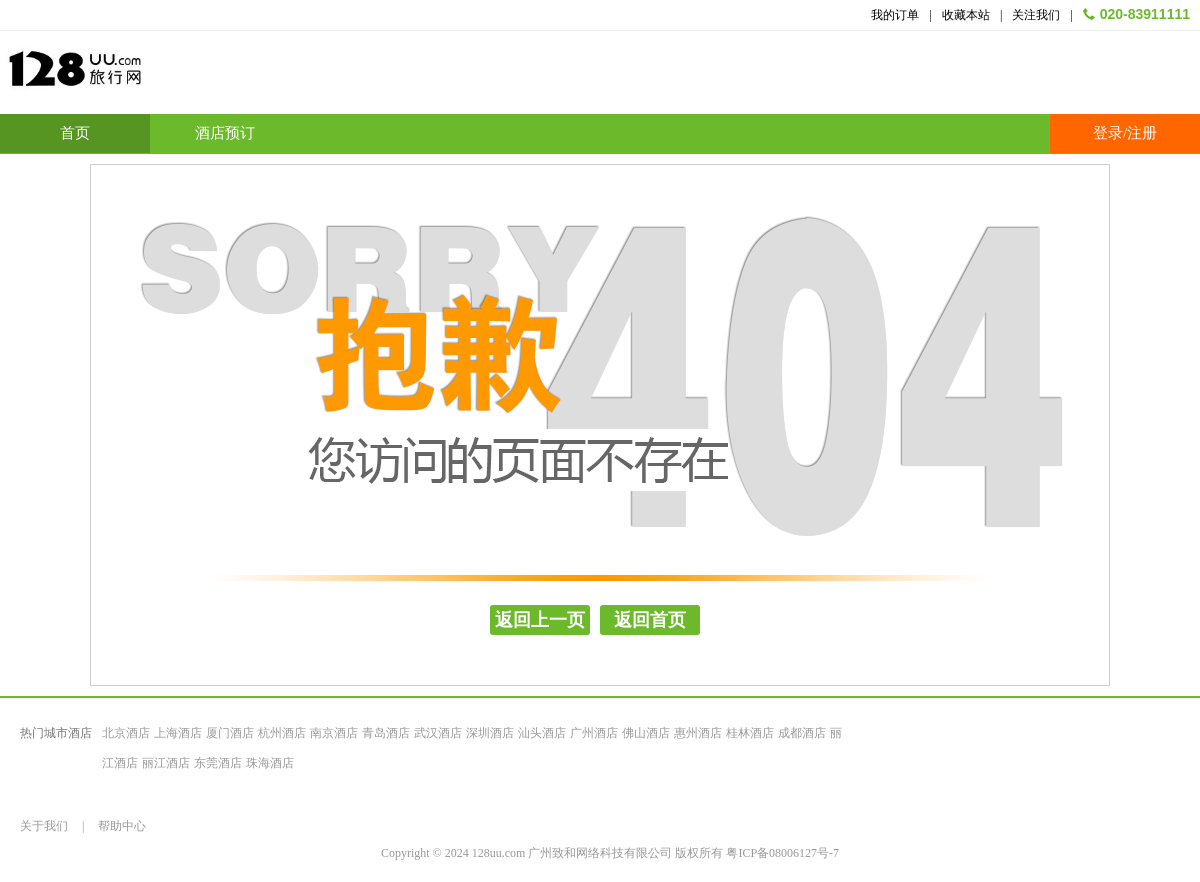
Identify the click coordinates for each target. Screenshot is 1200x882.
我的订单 (895, 15)
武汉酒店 (438, 733)
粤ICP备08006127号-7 (782, 853)
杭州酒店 (282, 733)
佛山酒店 (646, 733)
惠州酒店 (698, 733)
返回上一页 (540, 620)
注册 (1142, 133)
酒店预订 (225, 133)
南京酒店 (334, 733)
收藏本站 (966, 15)
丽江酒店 (166, 763)
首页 (75, 133)
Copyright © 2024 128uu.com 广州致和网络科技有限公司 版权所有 (553, 853)
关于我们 (44, 826)
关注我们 (1036, 15)
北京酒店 (126, 733)
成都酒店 (802, 733)
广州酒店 (594, 733)
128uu (125, 76)
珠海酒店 (270, 763)
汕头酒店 (542, 733)
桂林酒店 (750, 733)
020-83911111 (1145, 14)
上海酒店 (178, 733)
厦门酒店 (230, 733)
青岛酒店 (386, 733)
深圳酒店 (490, 733)
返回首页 (650, 620)
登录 (1108, 133)
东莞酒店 (218, 763)
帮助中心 (122, 826)
